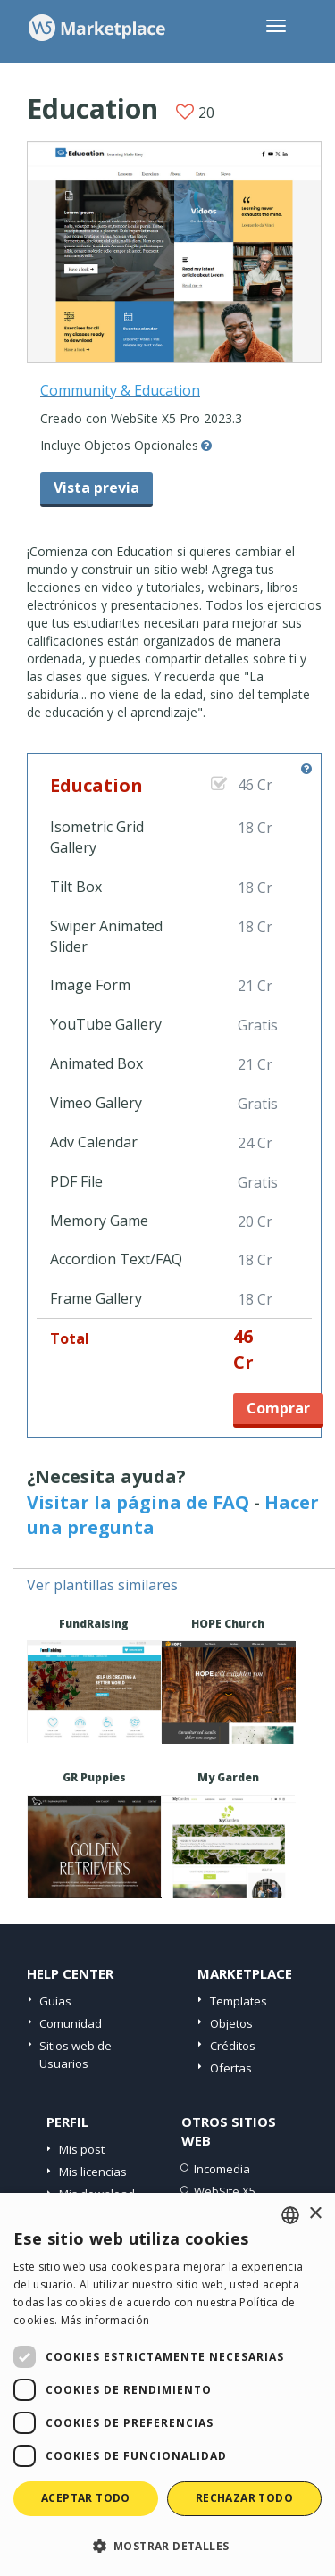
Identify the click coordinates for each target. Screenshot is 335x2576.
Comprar (278, 1408)
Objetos (231, 2023)
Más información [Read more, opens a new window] (105, 2320)
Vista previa (96, 487)
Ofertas (231, 2068)
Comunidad (70, 2023)
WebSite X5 (224, 2191)
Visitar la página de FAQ (138, 1502)
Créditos (232, 2046)
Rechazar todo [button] (244, 2497)
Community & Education (120, 390)
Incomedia (222, 2169)
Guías (55, 2001)
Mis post (82, 2149)
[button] (167, 2545)
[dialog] (167, 2384)
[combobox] (290, 2215)
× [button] (315, 2214)
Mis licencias (93, 2171)
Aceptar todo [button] (85, 2497)
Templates (238, 2001)
